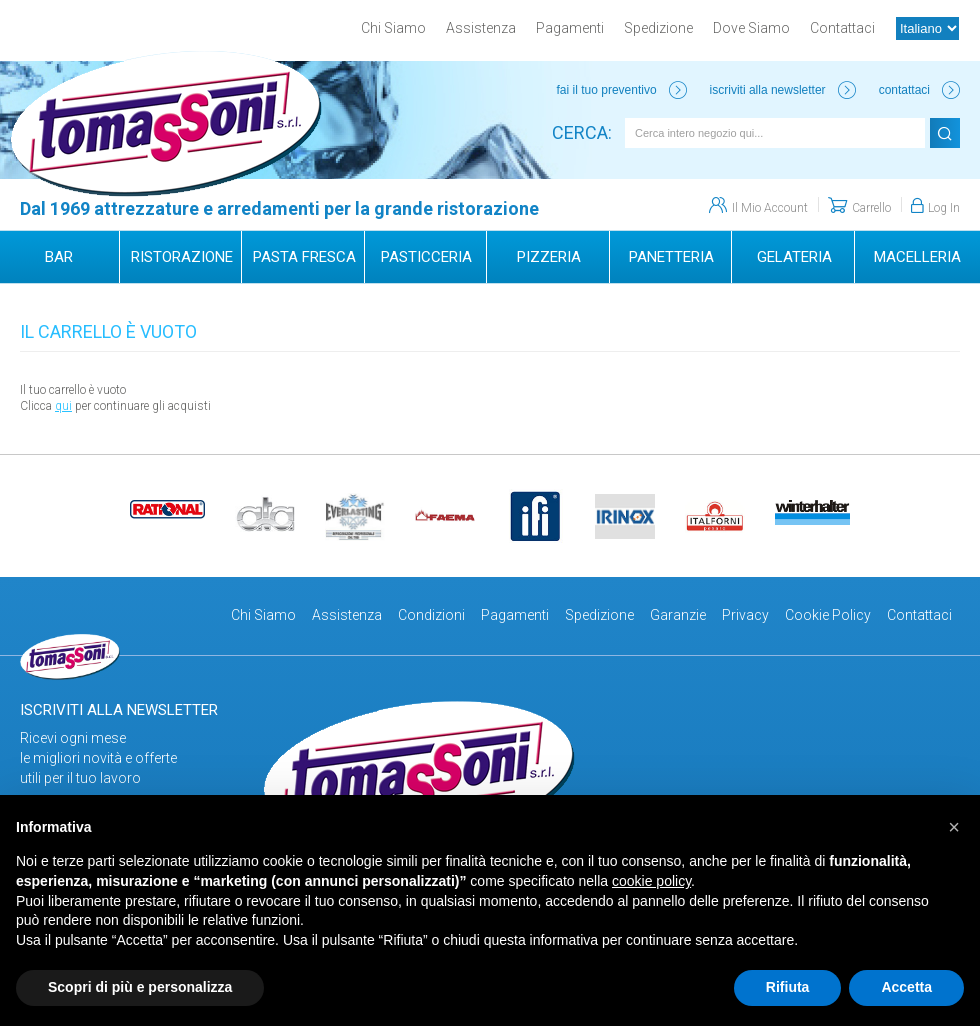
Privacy (745, 615)
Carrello (871, 208)
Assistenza (481, 28)
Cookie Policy (828, 615)
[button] (954, 827)
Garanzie (678, 615)
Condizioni (431, 615)
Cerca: (582, 132)
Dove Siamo (751, 28)
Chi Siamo (393, 28)
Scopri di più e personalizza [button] (140, 987)
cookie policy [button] (651, 881)
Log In (944, 208)
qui (63, 406)
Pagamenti (570, 28)
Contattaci (842, 28)
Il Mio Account (770, 208)
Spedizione (658, 28)
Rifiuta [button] (788, 987)
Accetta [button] (906, 987)
